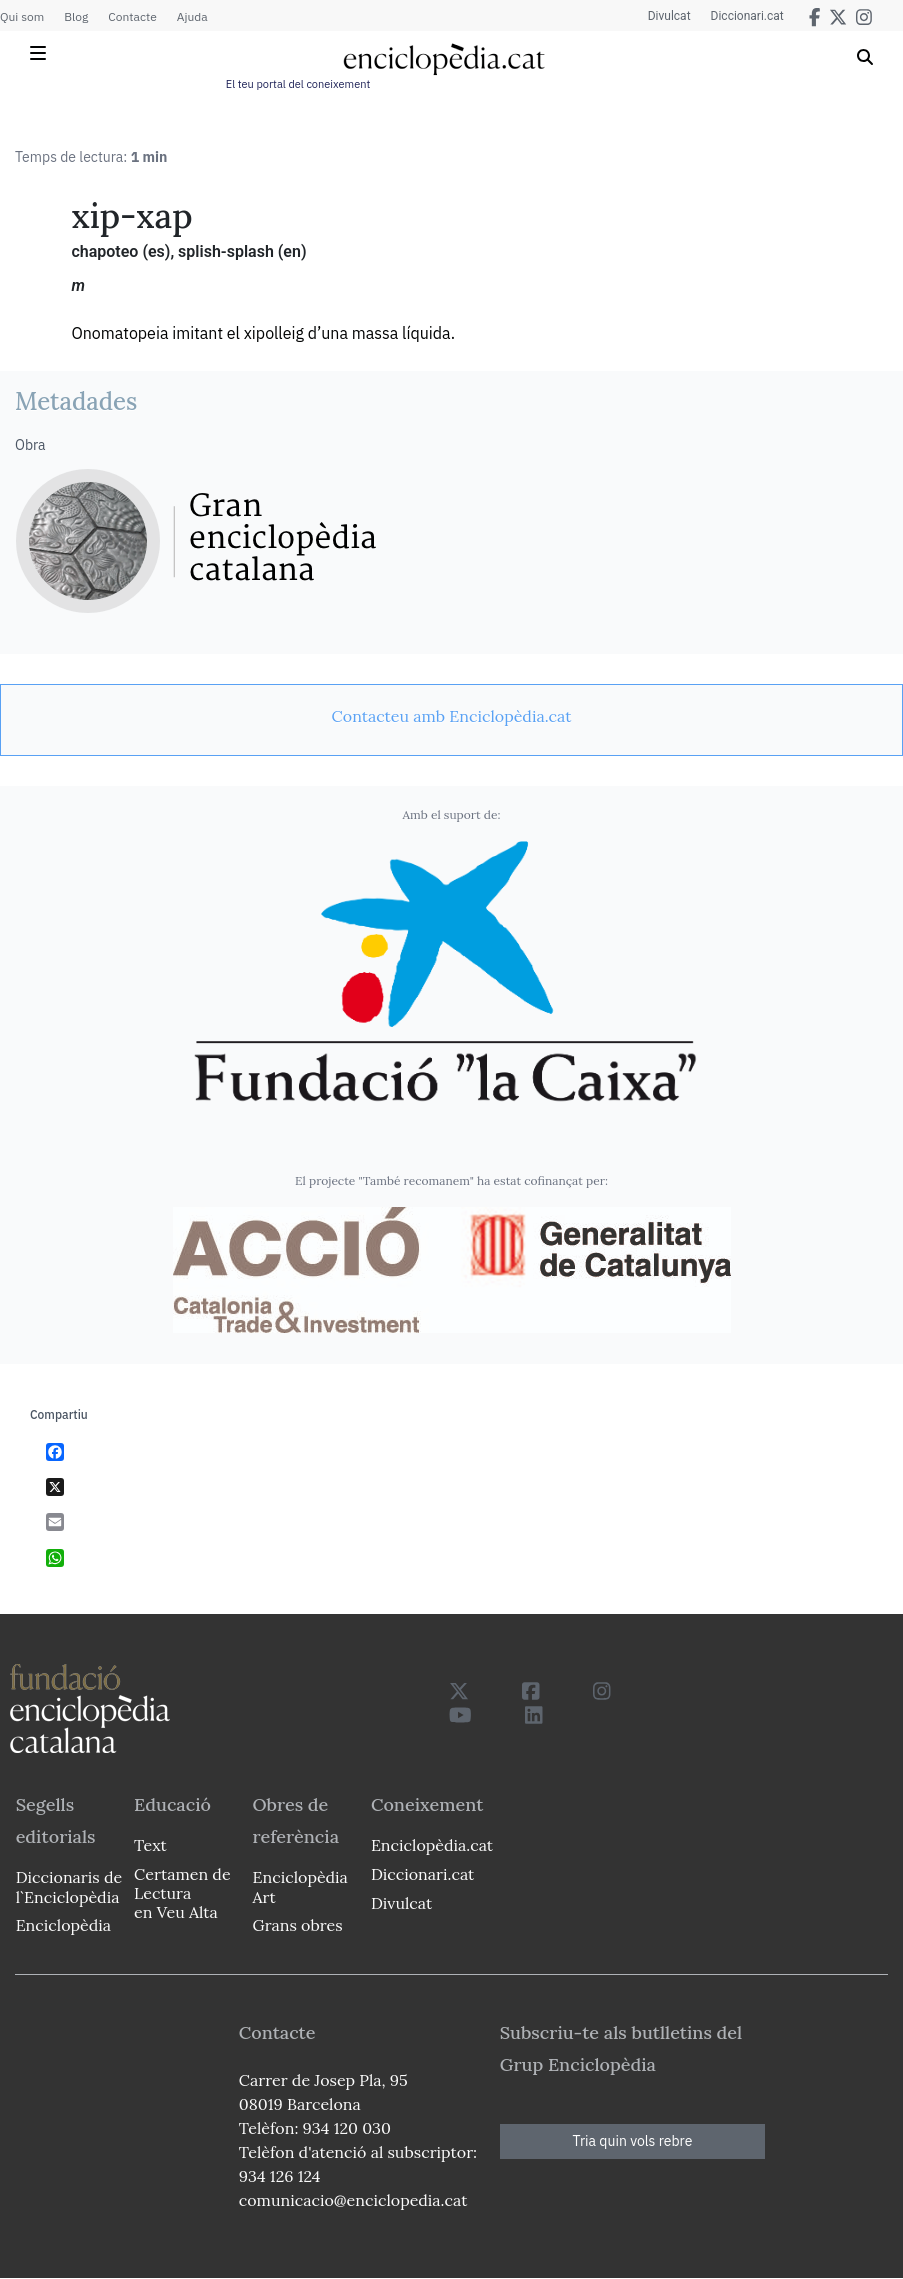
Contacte (132, 16)
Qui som (22, 16)
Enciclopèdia (63, 1925)
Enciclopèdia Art (299, 1886)
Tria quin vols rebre (633, 2141)
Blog (76, 16)
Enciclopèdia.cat (432, 1845)
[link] (451, 716)
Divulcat (669, 16)
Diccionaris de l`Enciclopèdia (69, 1886)
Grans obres (297, 1925)
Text (150, 1845)
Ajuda (192, 16)
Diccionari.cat (747, 16)
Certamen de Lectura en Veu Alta (182, 1893)
